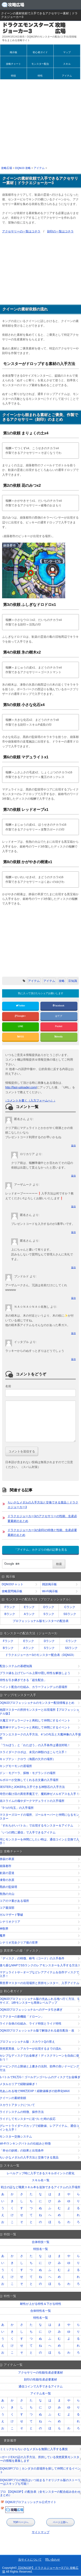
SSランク (69, 1614)
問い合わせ (52, 2559)
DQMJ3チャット (12, 1584)
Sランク (49, 1614)
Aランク (29, 1614)
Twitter (20, 1005)
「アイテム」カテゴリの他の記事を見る (40, 1549)
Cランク (69, 1607)
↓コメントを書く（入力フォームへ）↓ (30, 1100)
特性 (40, 75)
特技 (13, 75)
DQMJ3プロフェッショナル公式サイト (30, 2502)
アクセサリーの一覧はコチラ (21, 231)
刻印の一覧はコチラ (60, 231)
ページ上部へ (60, 2522)
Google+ (21, 1016)
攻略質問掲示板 (12, 1591)
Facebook (59, 1005)
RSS (20, 1036)
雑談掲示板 (49, 1584)
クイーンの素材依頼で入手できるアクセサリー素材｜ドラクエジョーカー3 (39, 15)
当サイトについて (30, 2559)
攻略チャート (13, 63)
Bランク (9, 1614)
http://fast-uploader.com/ (21, 1087)
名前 (8, 1386)
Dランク (48, 1607)
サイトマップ (40, 2532)
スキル (67, 63)
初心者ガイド (40, 52)
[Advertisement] (39, 121)
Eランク (29, 1607)
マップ (67, 52)
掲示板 (13, 52)
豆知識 (72, 981)
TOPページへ (20, 2522)
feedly (58, 1036)
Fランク (9, 1607)
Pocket (59, 1026)
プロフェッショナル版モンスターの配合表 (41, 1621)
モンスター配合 (40, 63)
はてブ (59, 1016)
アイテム (67, 75)
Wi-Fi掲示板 (50, 1591)
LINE (20, 1026)
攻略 (62, 981)
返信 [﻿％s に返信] (73, 1145)
